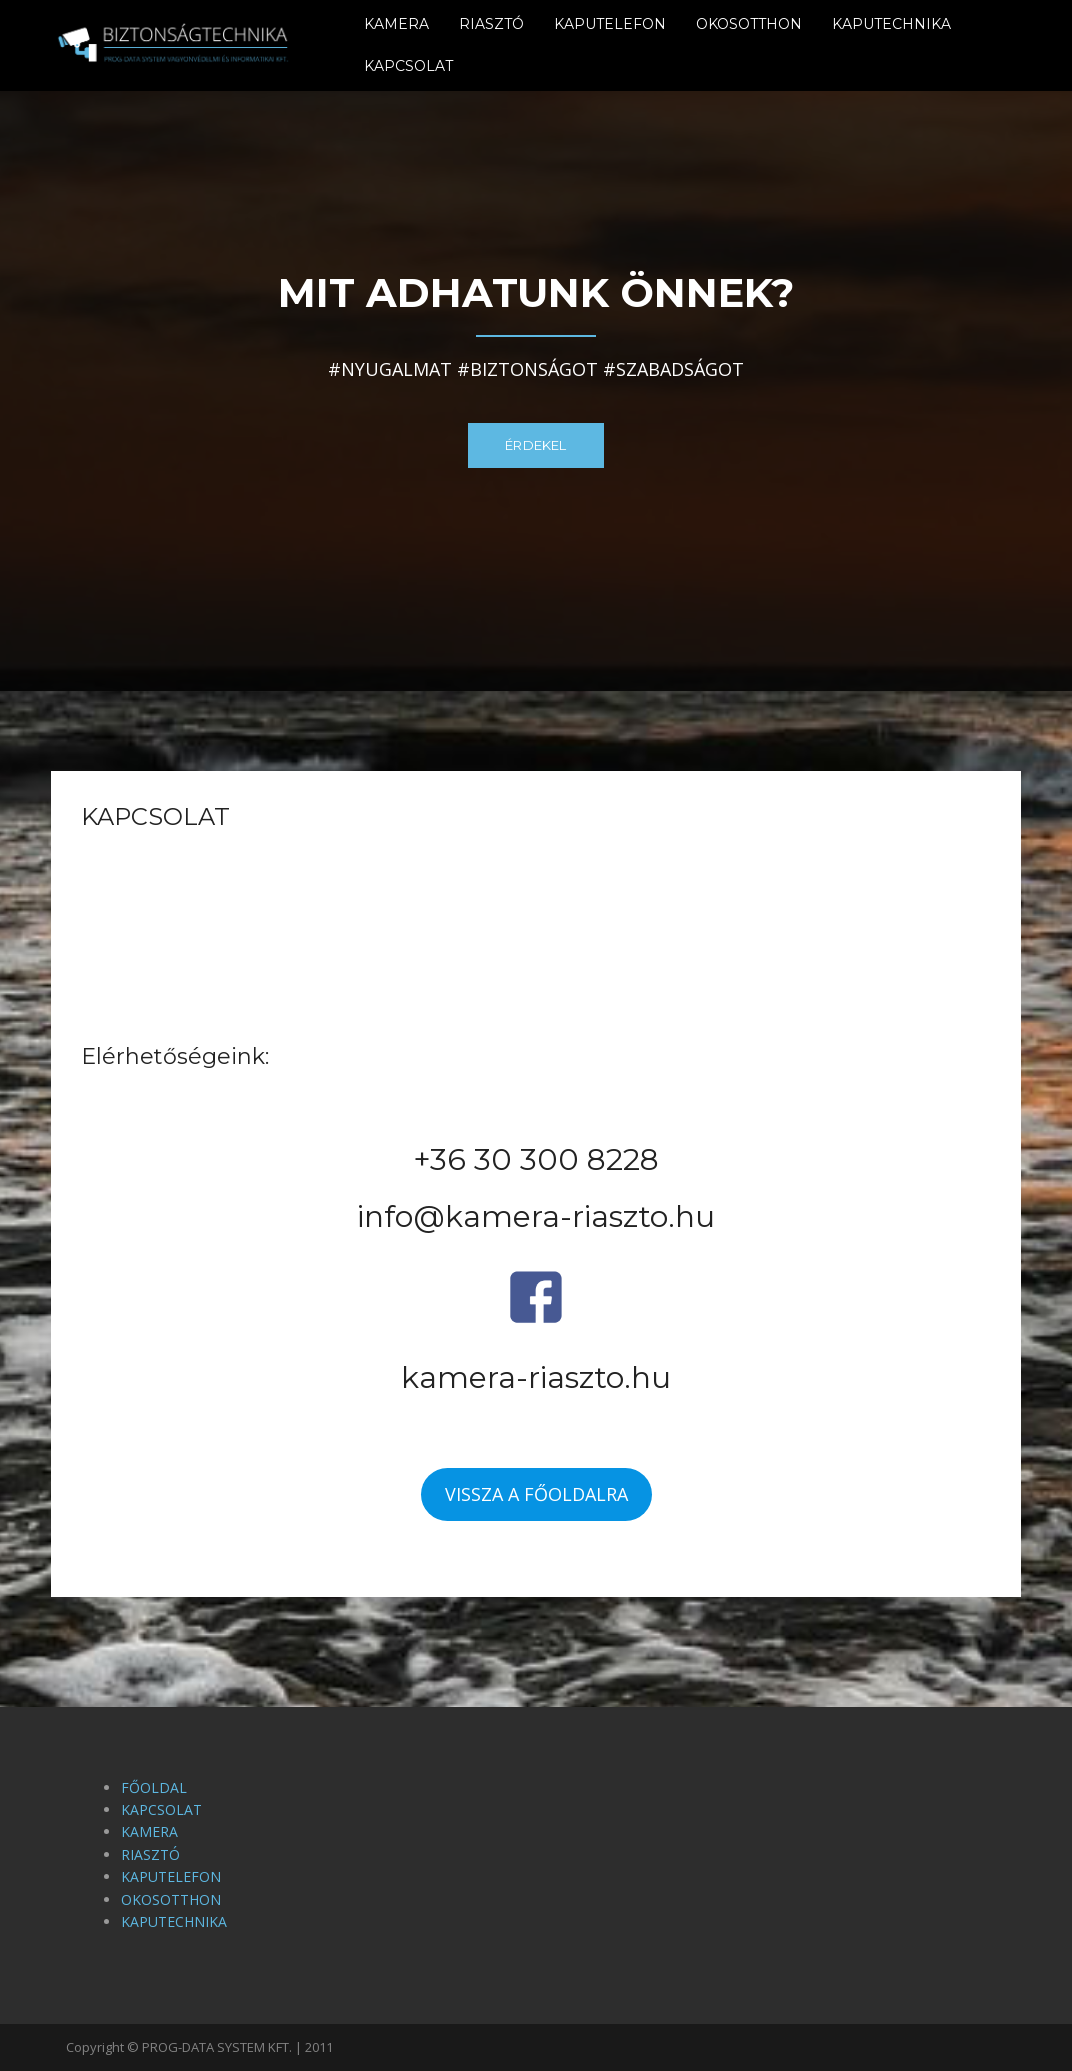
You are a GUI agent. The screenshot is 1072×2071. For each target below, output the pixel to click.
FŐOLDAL (154, 1787)
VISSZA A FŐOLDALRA (536, 1494)
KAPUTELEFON (610, 24)
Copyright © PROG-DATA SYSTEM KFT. (180, 2047)
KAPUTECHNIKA (891, 24)
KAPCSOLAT (408, 66)
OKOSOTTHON (749, 24)
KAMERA (396, 24)
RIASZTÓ (491, 24)
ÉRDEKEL (535, 445)
